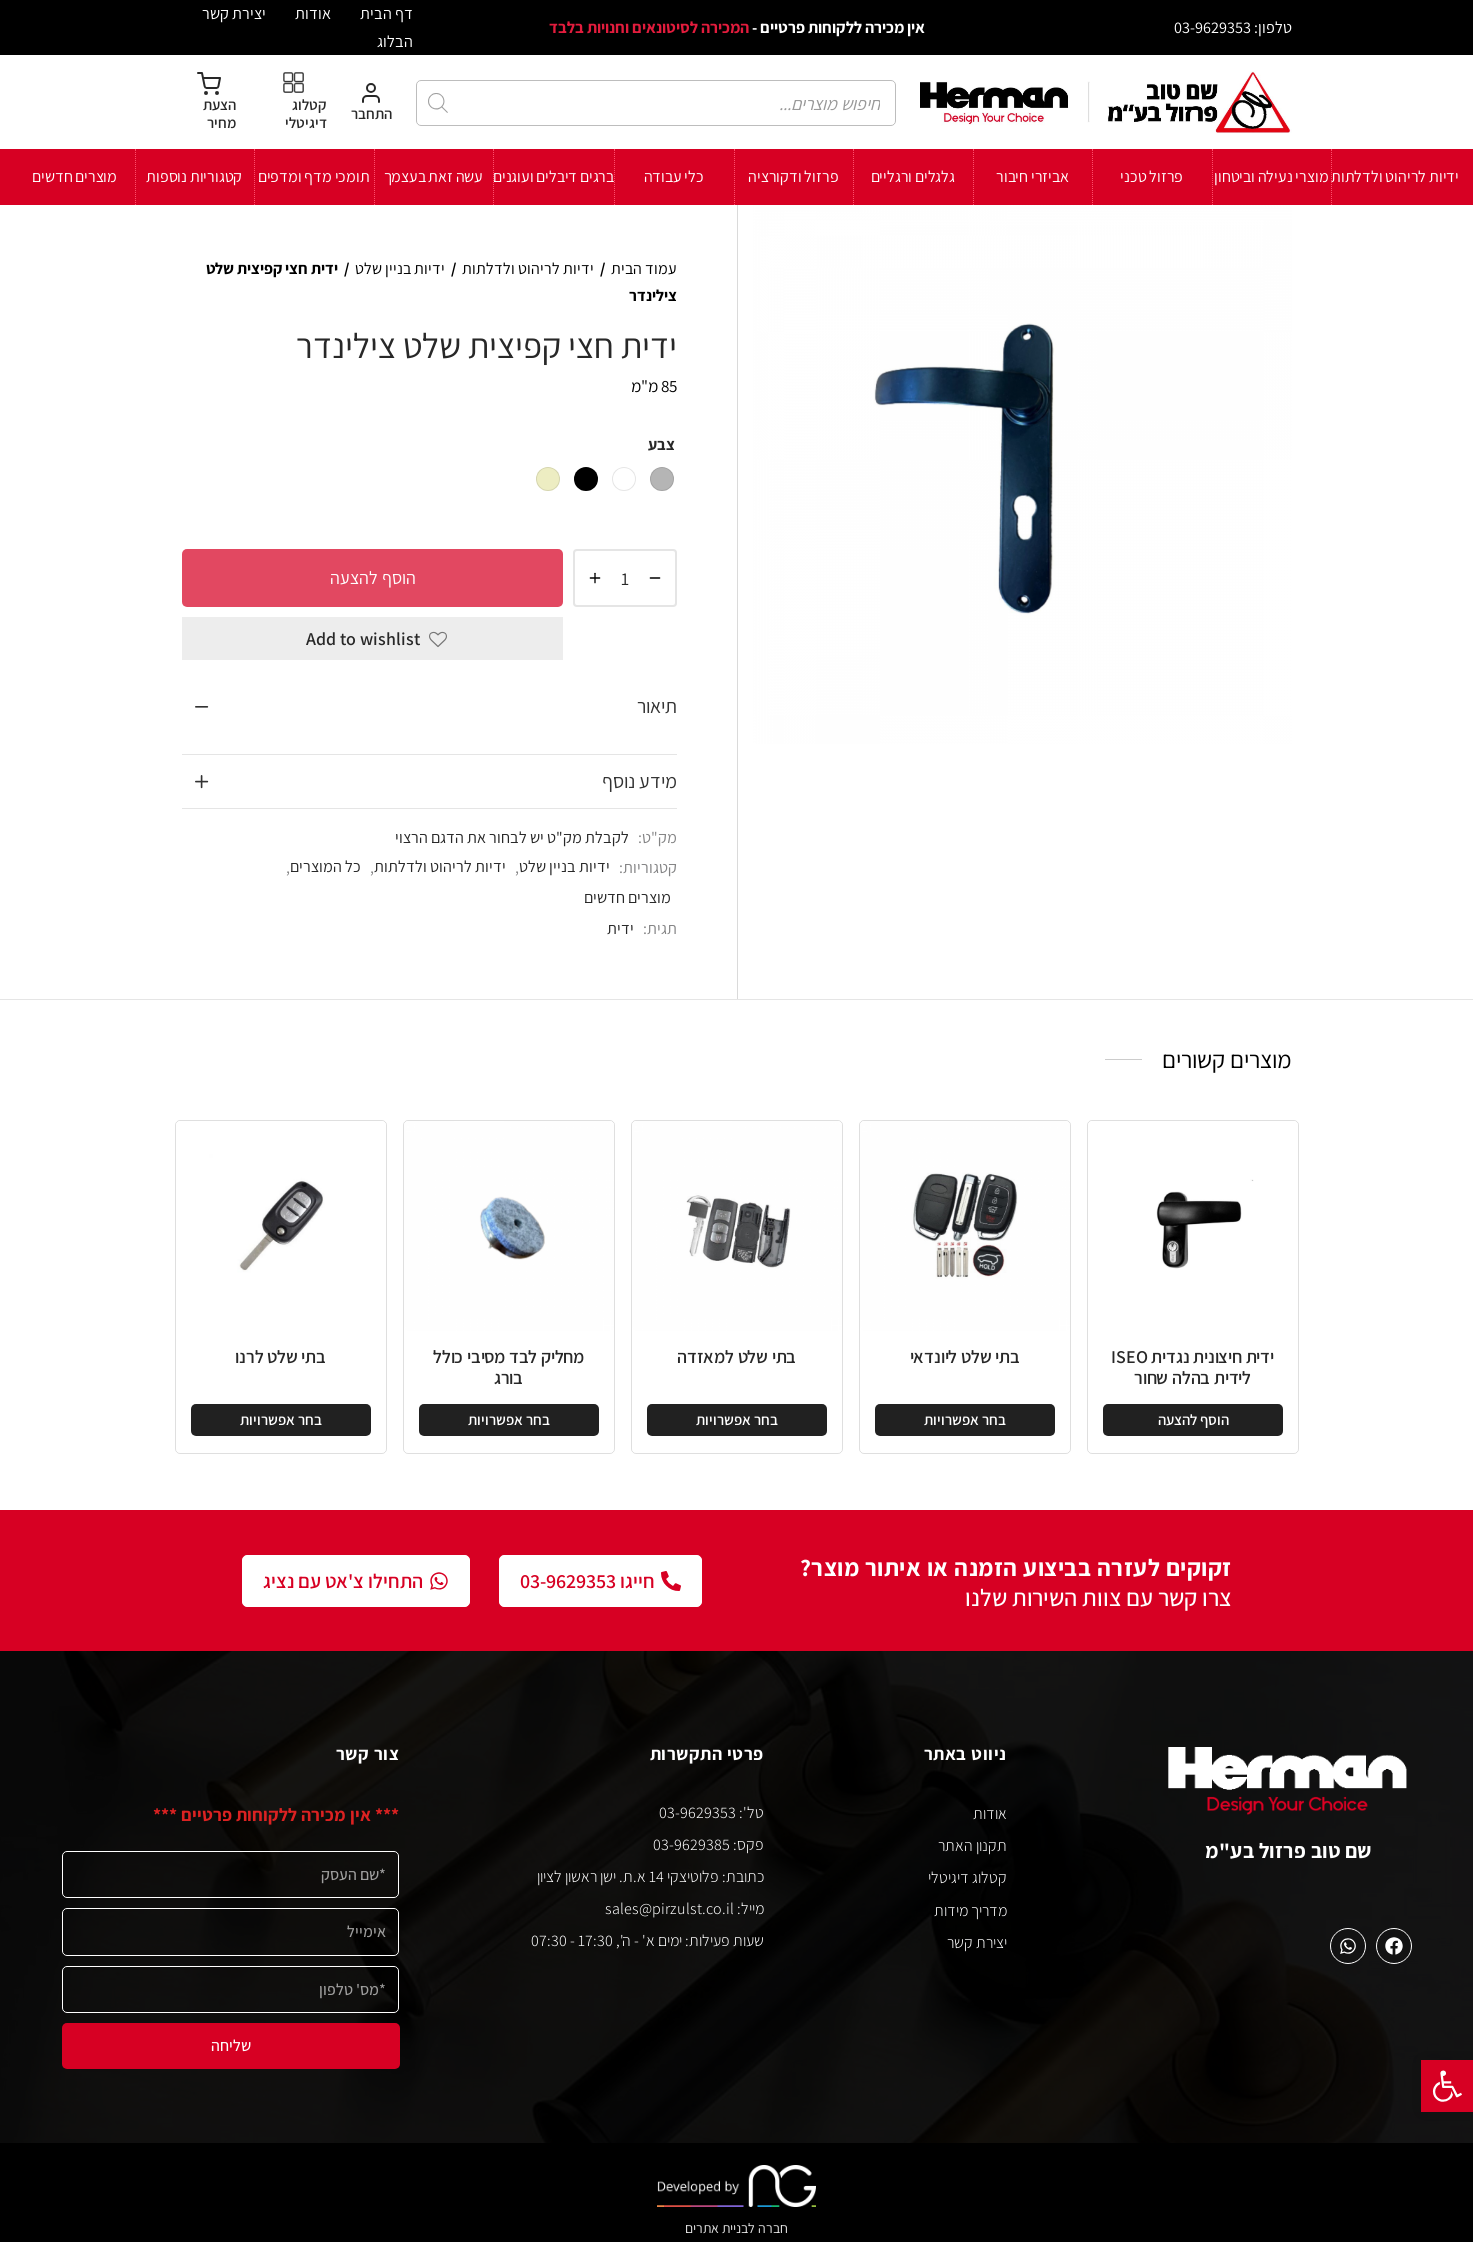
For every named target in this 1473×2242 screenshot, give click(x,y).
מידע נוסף (639, 781)
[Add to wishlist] (372, 638)
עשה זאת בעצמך (433, 176)
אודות (313, 13)
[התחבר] (371, 102)
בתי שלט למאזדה (736, 1356)
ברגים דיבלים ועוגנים (553, 176)
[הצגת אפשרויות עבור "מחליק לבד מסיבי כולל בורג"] (509, 1420)
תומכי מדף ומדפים (314, 176)
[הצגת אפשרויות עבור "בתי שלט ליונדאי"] (965, 1420)
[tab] (429, 707)
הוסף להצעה (372, 577)
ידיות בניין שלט (400, 268)
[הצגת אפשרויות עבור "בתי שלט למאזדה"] (737, 1420)
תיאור (657, 706)
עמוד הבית (644, 268)
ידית (620, 928)
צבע (661, 444)
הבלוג (395, 41)
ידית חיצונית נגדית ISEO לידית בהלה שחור (1192, 1367)
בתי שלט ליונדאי (965, 1356)
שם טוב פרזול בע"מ (1288, 1850)
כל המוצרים (325, 866)
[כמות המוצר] (625, 578)
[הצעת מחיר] (209, 102)
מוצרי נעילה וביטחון (1271, 176)
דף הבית (386, 13)
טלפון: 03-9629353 (1233, 27)
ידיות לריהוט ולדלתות (1395, 176)
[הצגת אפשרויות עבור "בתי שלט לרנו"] (281, 1420)
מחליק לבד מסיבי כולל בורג (508, 1367)
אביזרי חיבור (1032, 176)
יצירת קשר (234, 13)
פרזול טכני (1151, 176)
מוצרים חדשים (74, 176)
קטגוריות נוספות (194, 176)
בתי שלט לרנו (280, 1356)
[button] (1447, 2086)
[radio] (662, 479)
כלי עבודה (674, 176)
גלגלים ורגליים (913, 176)
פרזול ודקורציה (793, 176)
